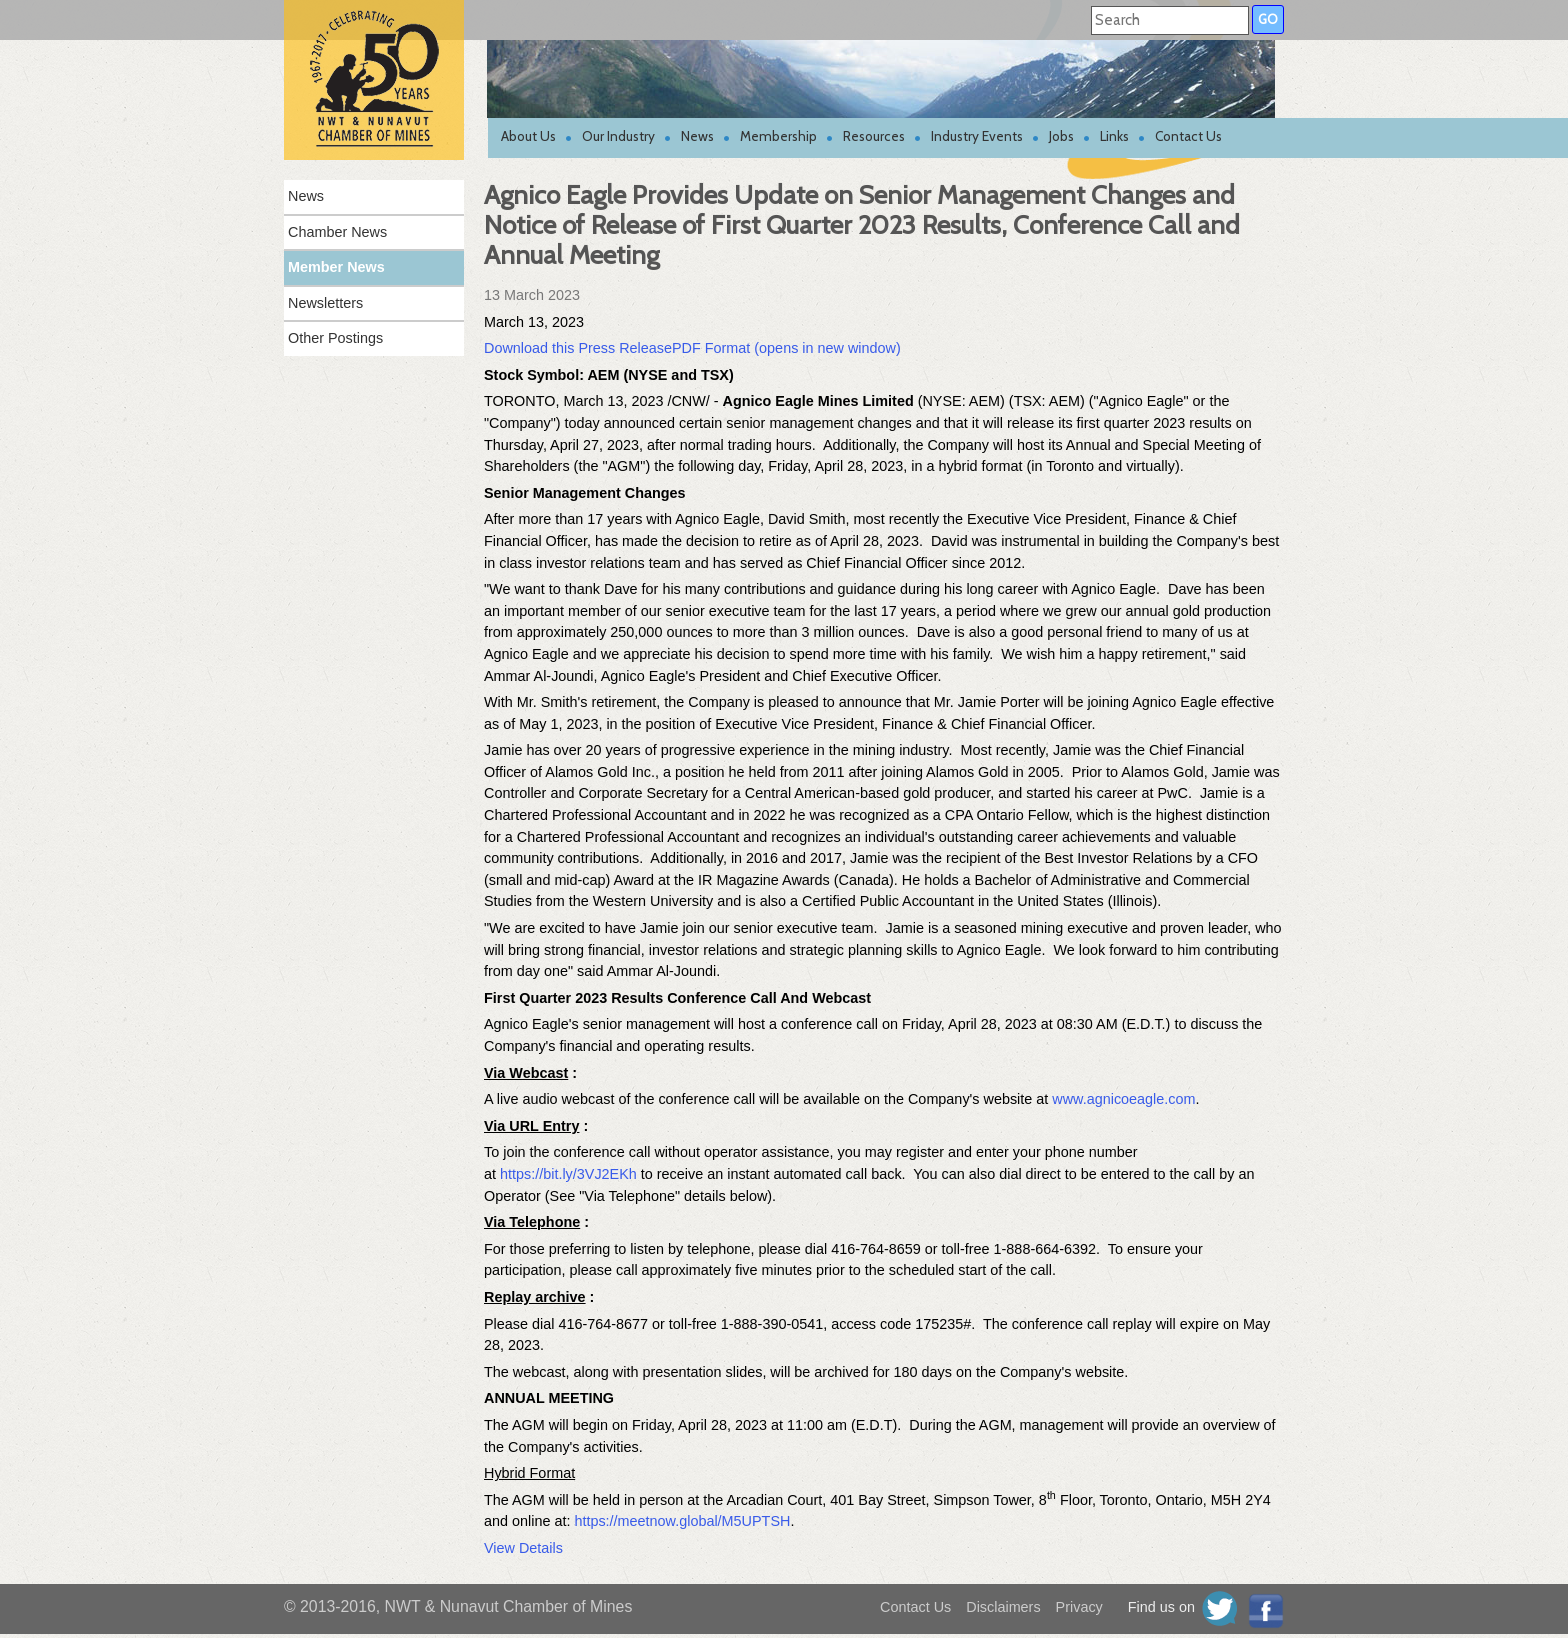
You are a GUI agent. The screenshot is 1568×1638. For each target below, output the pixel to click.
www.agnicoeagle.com (1123, 1099)
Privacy (1079, 1607)
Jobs (1061, 136)
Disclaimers (1003, 1607)
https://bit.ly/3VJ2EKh (568, 1174)
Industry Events (977, 136)
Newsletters (325, 303)
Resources (874, 136)
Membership (778, 136)
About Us (528, 136)
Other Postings (335, 338)
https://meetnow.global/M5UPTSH (680, 1521)
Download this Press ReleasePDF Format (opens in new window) (692, 348)
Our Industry (618, 136)
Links (1114, 136)
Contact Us (1188, 136)
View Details (523, 1548)
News (697, 136)
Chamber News (337, 232)
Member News (336, 267)
